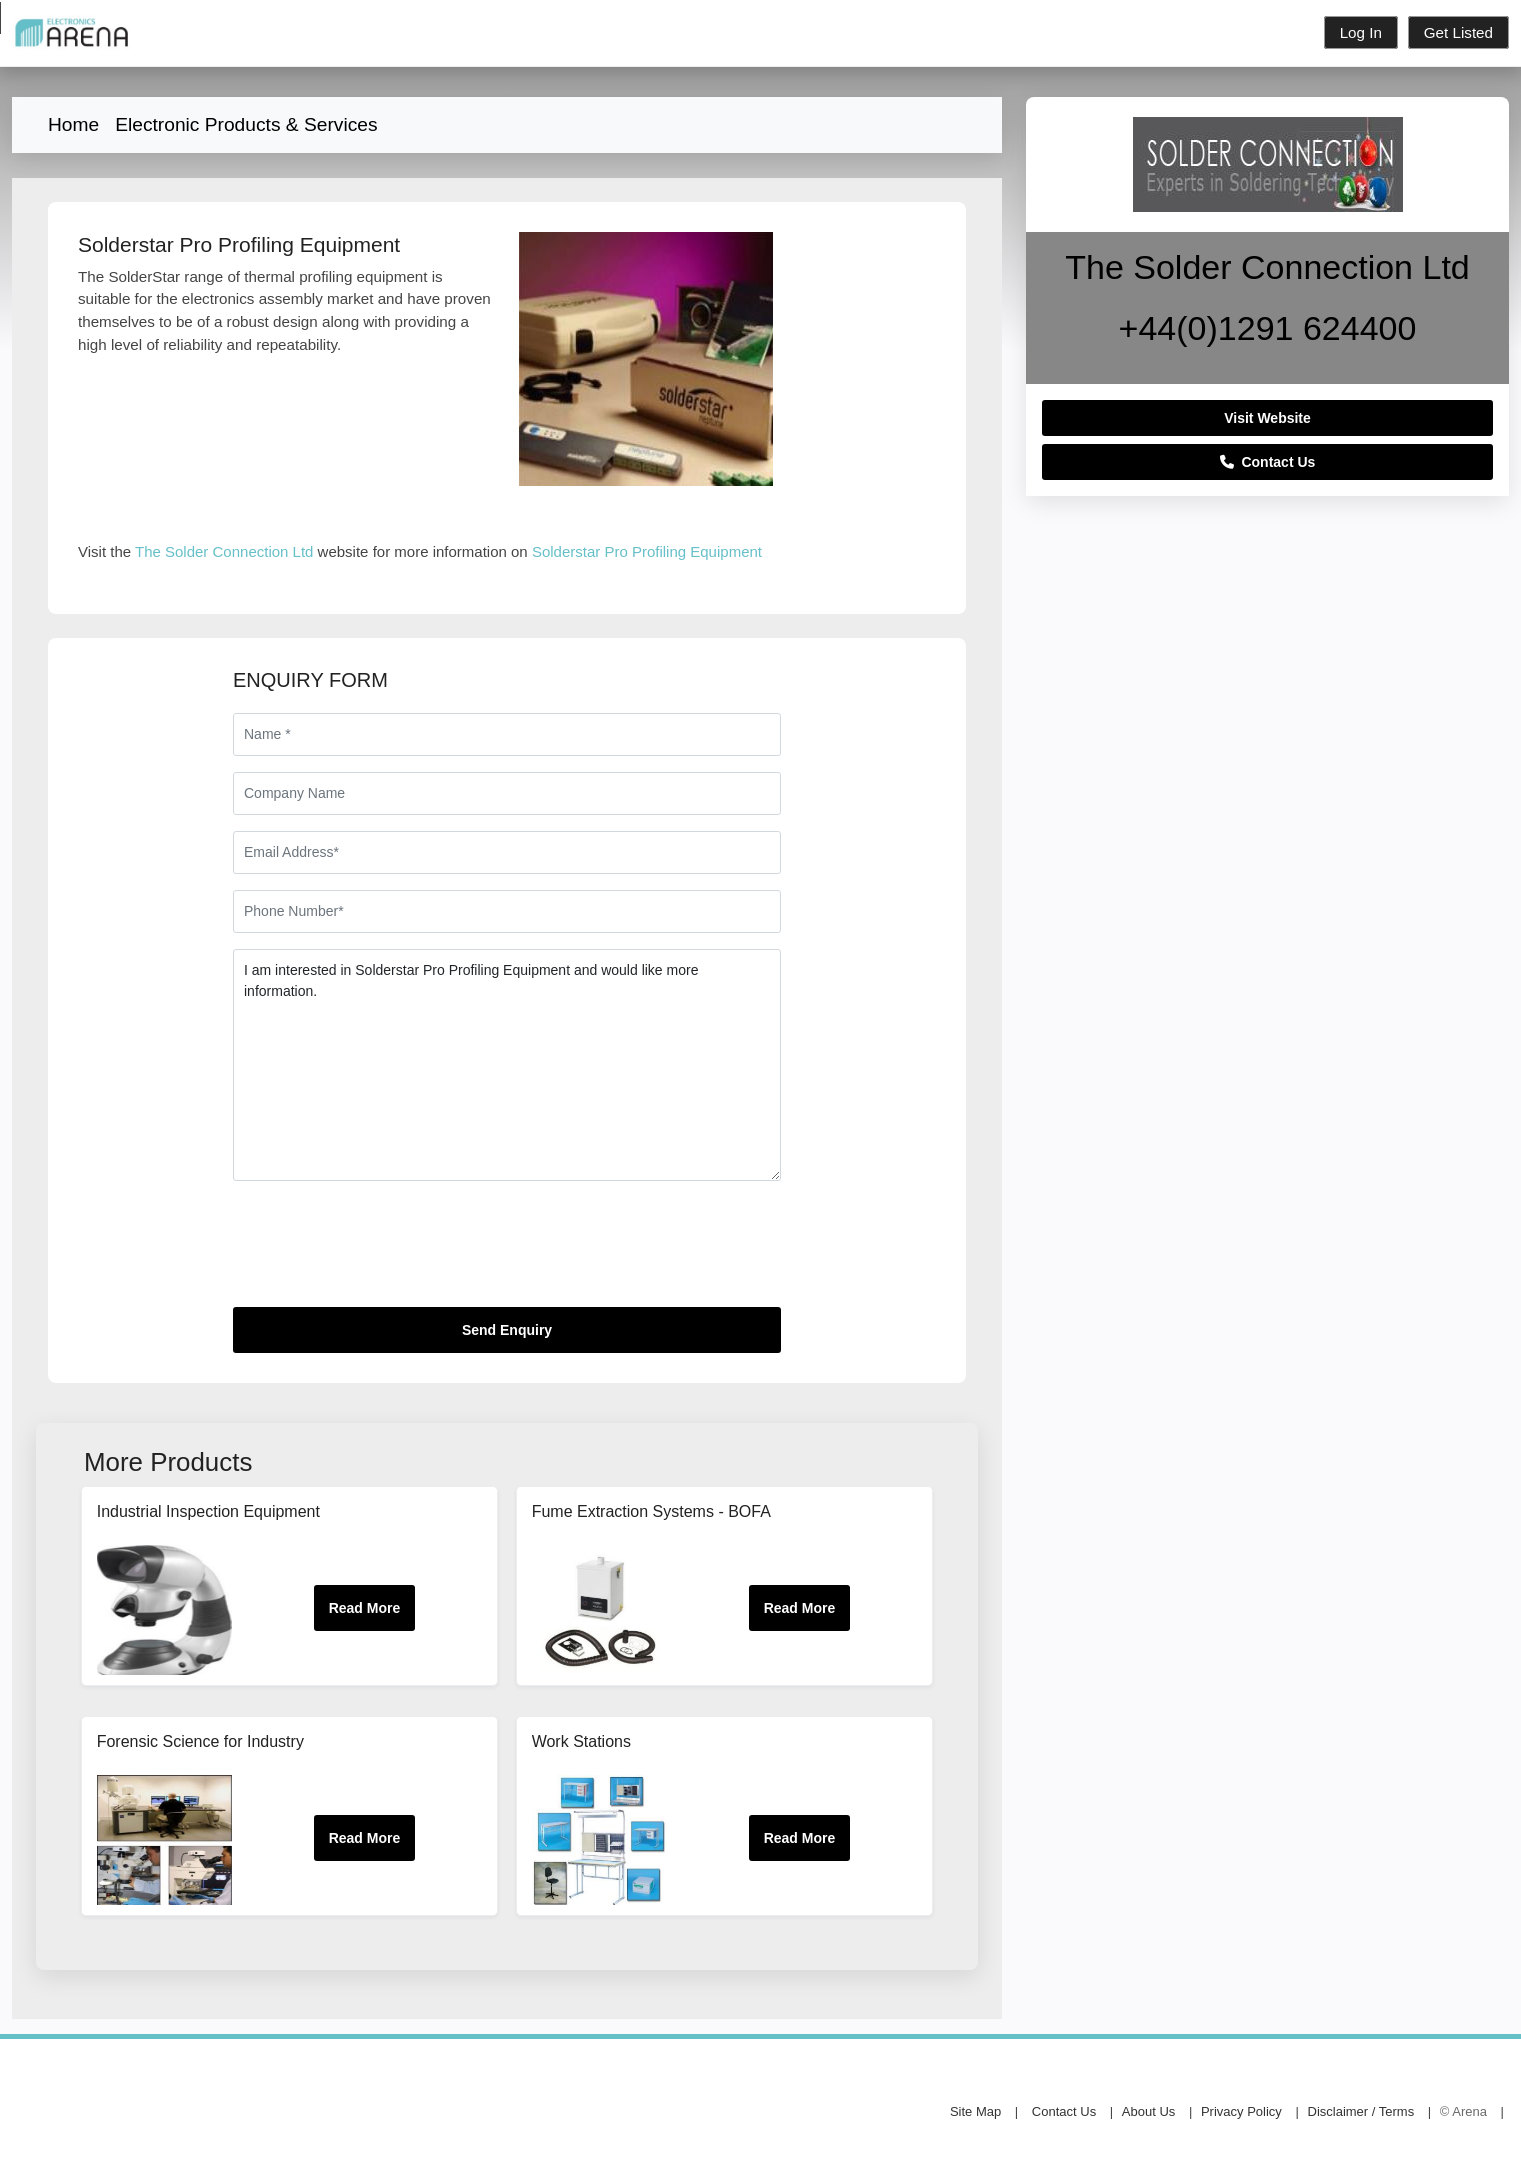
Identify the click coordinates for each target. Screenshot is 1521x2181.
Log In (1361, 32)
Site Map (975, 2111)
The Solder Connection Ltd (224, 551)
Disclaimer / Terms (1361, 2111)
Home (73, 124)
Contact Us (1268, 462)
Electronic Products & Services (246, 124)
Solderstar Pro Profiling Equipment (647, 551)
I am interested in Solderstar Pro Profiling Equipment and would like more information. (507, 1065)
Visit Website (1267, 418)
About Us (1148, 2111)
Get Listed (1458, 32)
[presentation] (385, 1252)
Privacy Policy (1241, 2111)
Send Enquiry (507, 1330)
